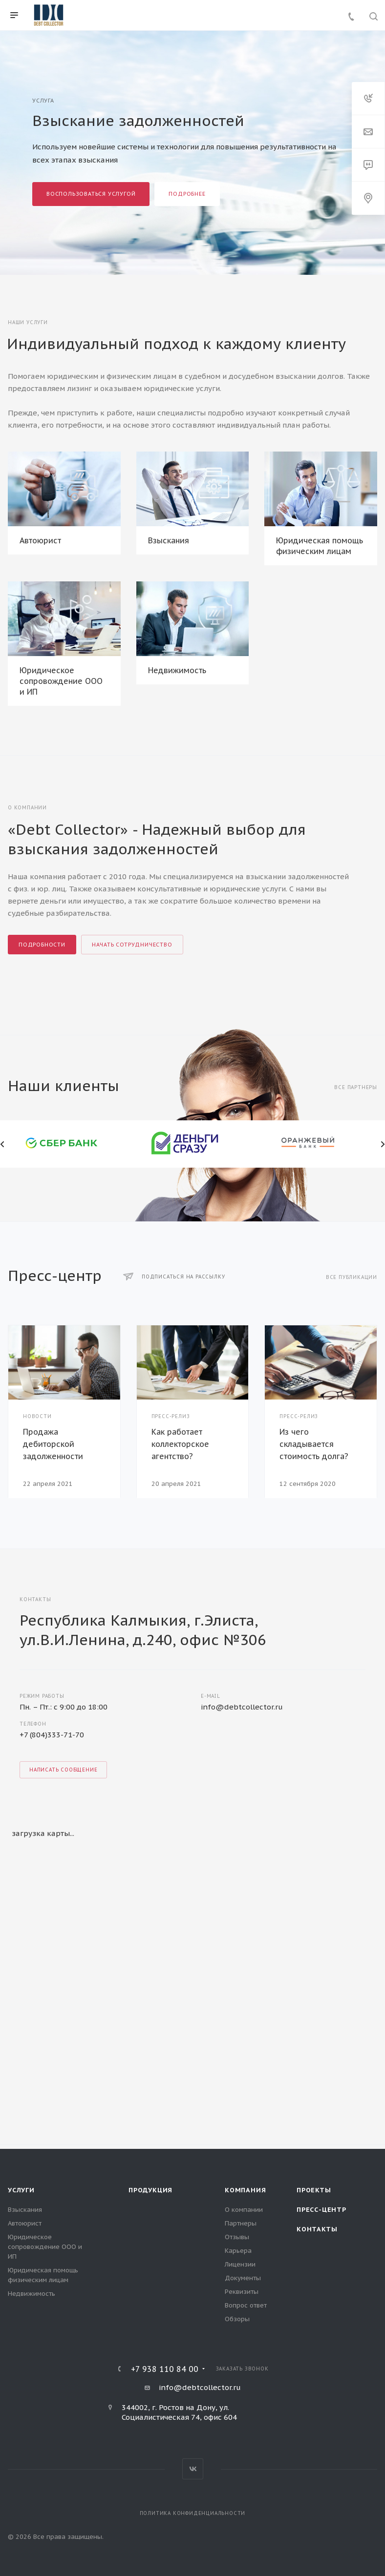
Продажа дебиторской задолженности (53, 1444)
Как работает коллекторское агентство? (180, 1444)
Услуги (21, 2190)
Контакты (317, 2229)
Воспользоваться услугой (90, 193)
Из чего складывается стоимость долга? (313, 1444)
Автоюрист (40, 540)
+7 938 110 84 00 (164, 2369)
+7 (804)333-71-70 (52, 1734)
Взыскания (168, 540)
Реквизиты (241, 2291)
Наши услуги (28, 322)
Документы (243, 2278)
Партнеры (241, 2223)
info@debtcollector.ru (242, 1706)
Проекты (314, 2190)
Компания (245, 2190)
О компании (244, 2209)
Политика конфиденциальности (193, 2513)
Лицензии (240, 2264)
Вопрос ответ (246, 2305)
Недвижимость (177, 670)
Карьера (238, 2250)
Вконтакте (192, 2468)
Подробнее (187, 193)
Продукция (150, 2190)
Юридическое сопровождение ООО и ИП (61, 681)
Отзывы (237, 2237)
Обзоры (237, 2319)
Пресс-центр (321, 2209)
